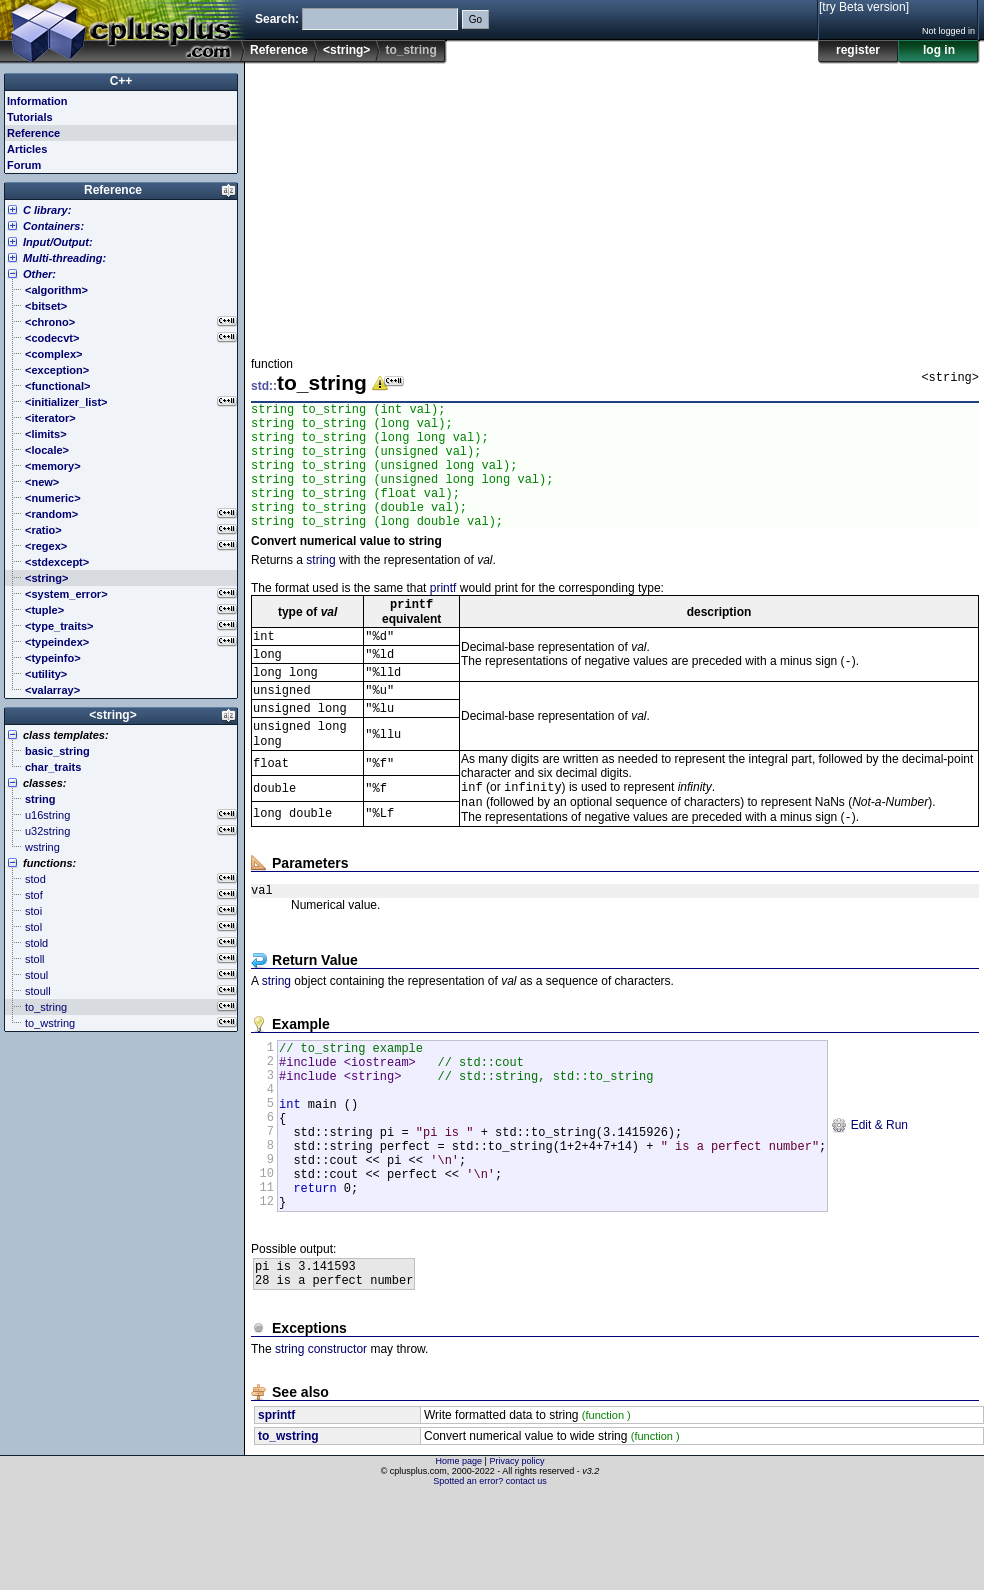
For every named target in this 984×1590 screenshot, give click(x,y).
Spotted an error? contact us (490, 1575)
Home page (459, 1555)
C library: (47, 210)
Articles (27, 149)
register (858, 50)
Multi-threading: (64, 258)
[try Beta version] (864, 7)
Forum (24, 165)
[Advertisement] (593, 204)
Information (37, 101)
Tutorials (30, 117)
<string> (346, 50)
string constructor (321, 1443)
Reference (279, 50)
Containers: (53, 226)
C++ (121, 81)
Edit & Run (869, 1195)
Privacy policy (516, 1555)
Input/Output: (58, 242)
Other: (39, 274)
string (320, 587)
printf (443, 615)
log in (939, 50)
